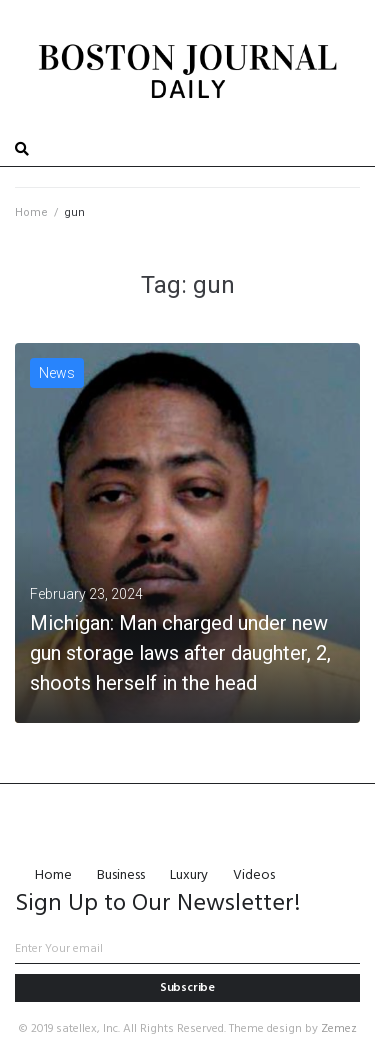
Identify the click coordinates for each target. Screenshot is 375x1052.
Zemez (339, 1029)
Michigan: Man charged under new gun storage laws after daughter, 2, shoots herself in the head (180, 653)
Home (31, 212)
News (57, 373)
